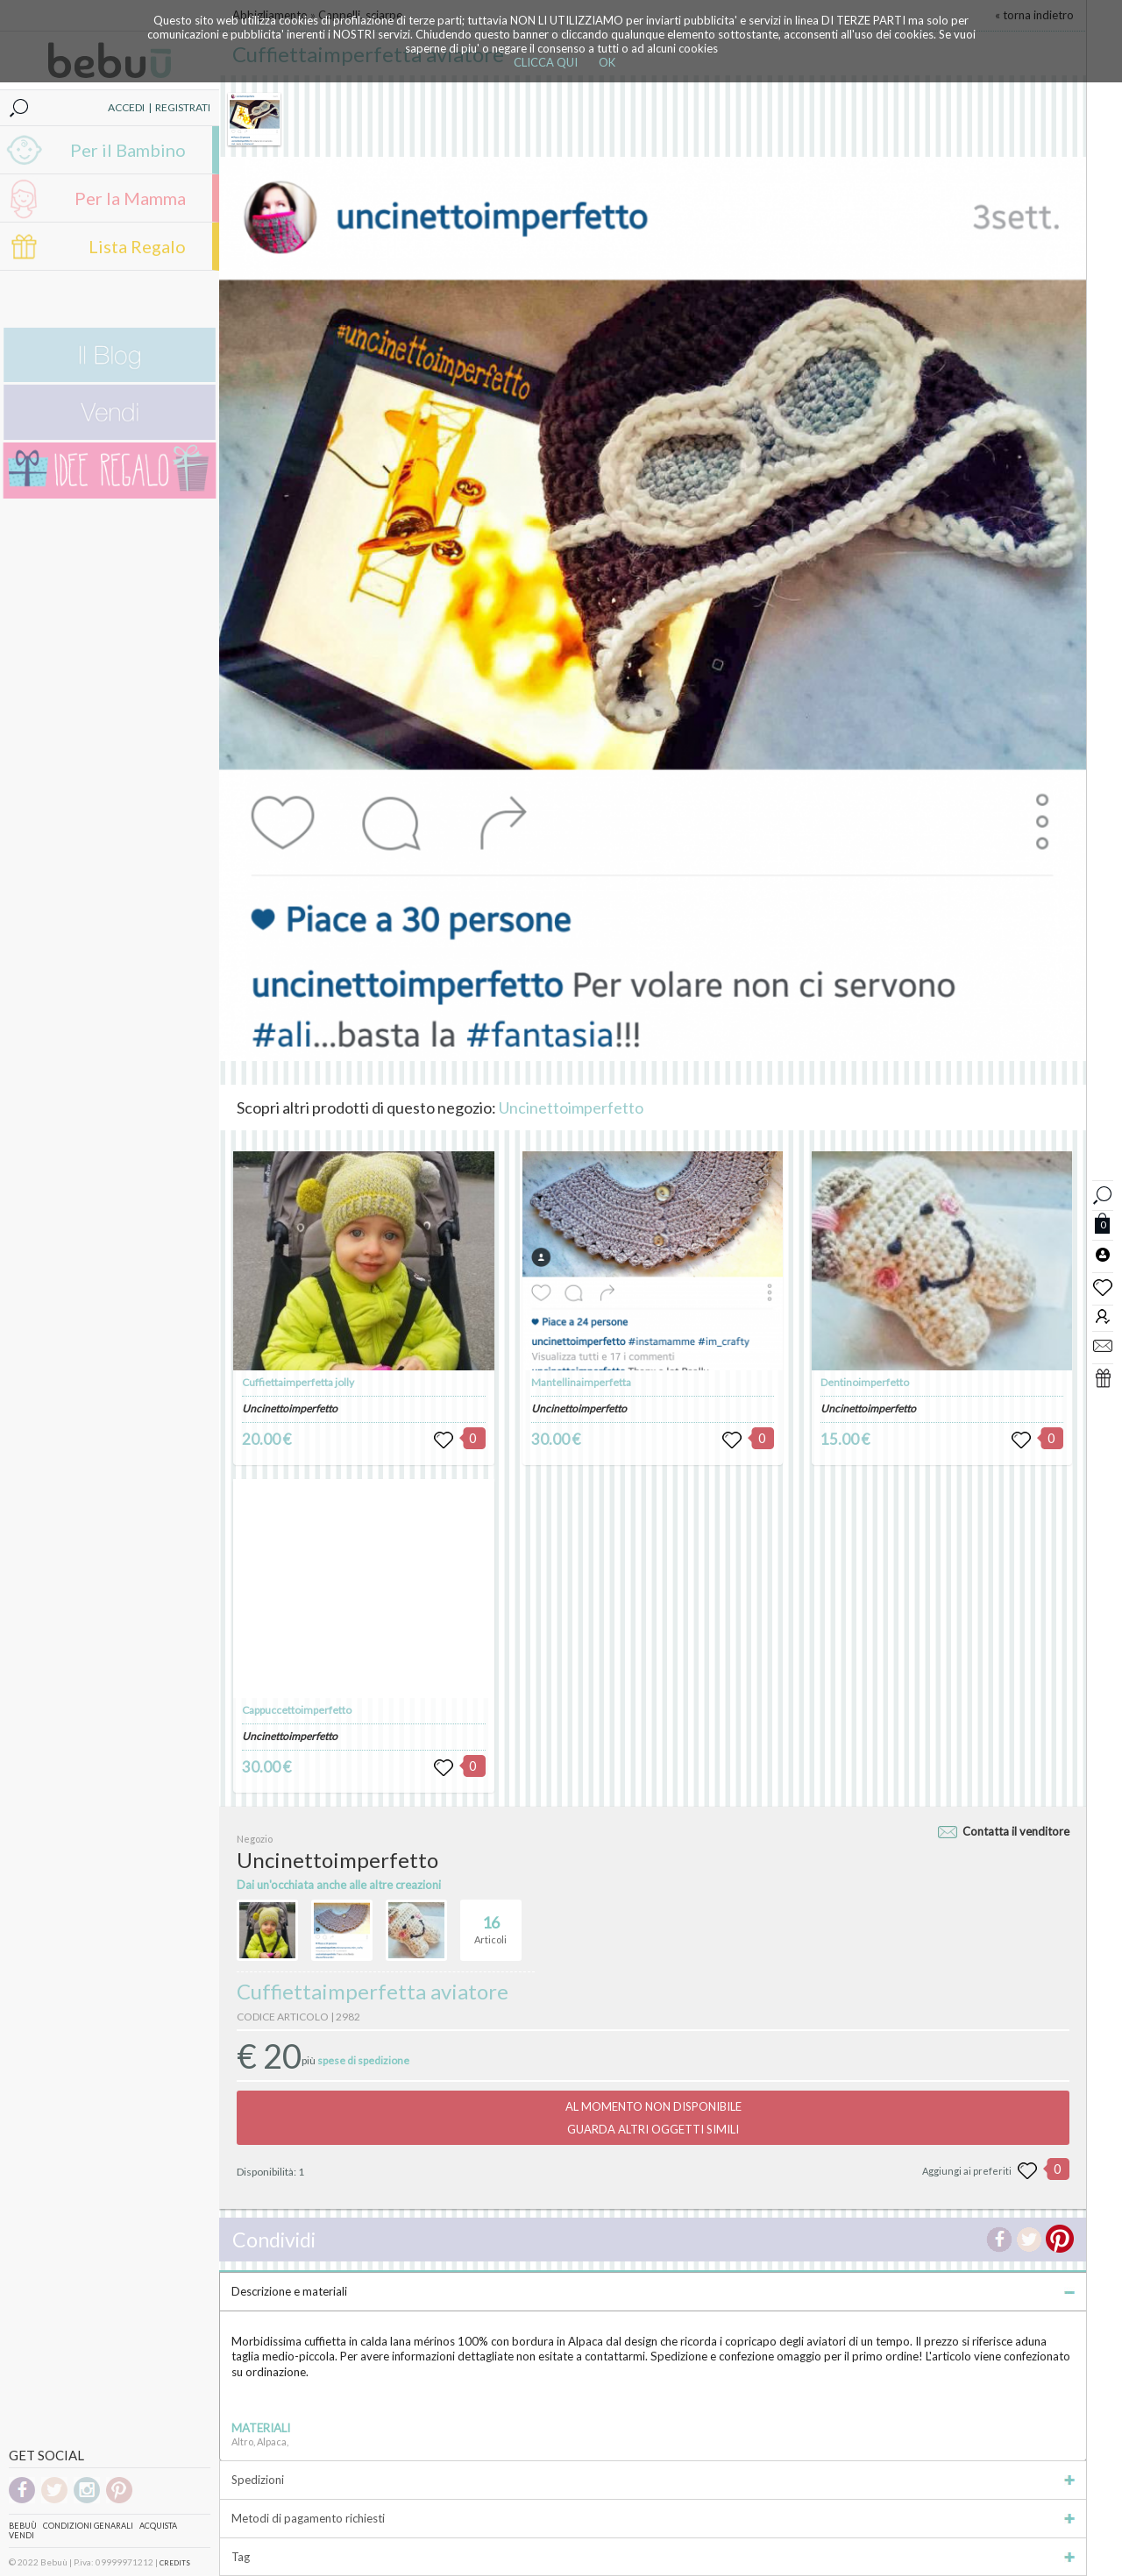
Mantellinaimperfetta (581, 1382)
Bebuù (23, 2525)
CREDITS (175, 2562)
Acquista (158, 2525)
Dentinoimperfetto (864, 1382)
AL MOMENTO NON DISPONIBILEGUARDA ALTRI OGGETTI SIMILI (653, 2117)
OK (607, 62)
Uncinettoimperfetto (571, 1107)
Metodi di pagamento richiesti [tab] (653, 2518)
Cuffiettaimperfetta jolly (298, 1382)
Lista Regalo (137, 246)
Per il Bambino (128, 149)
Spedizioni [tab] (653, 2480)
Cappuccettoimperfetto (297, 1709)
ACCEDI (126, 107)
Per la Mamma (130, 198)
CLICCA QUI (546, 62)
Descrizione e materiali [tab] (653, 2291)
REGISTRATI (182, 107)
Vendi (21, 2535)
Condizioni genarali (88, 2525)
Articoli (490, 1922)
